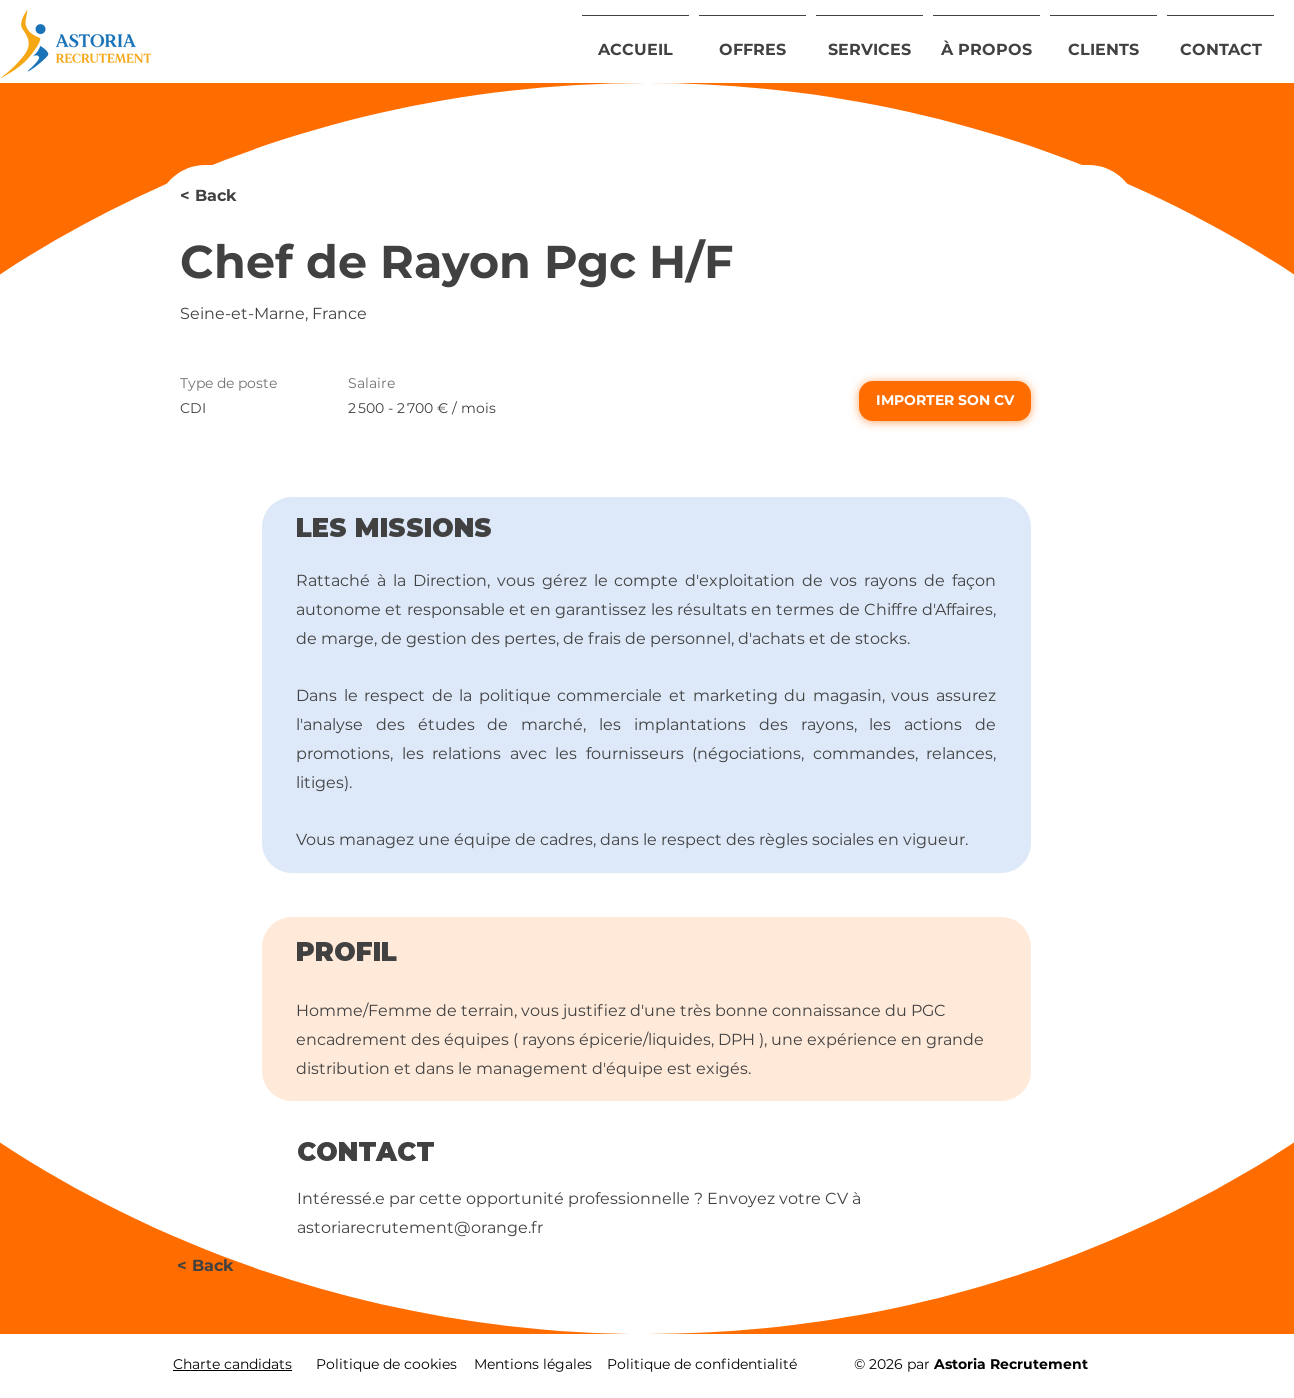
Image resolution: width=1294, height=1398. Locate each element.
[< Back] (251, 196)
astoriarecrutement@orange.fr (420, 1227)
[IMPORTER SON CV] (945, 401)
